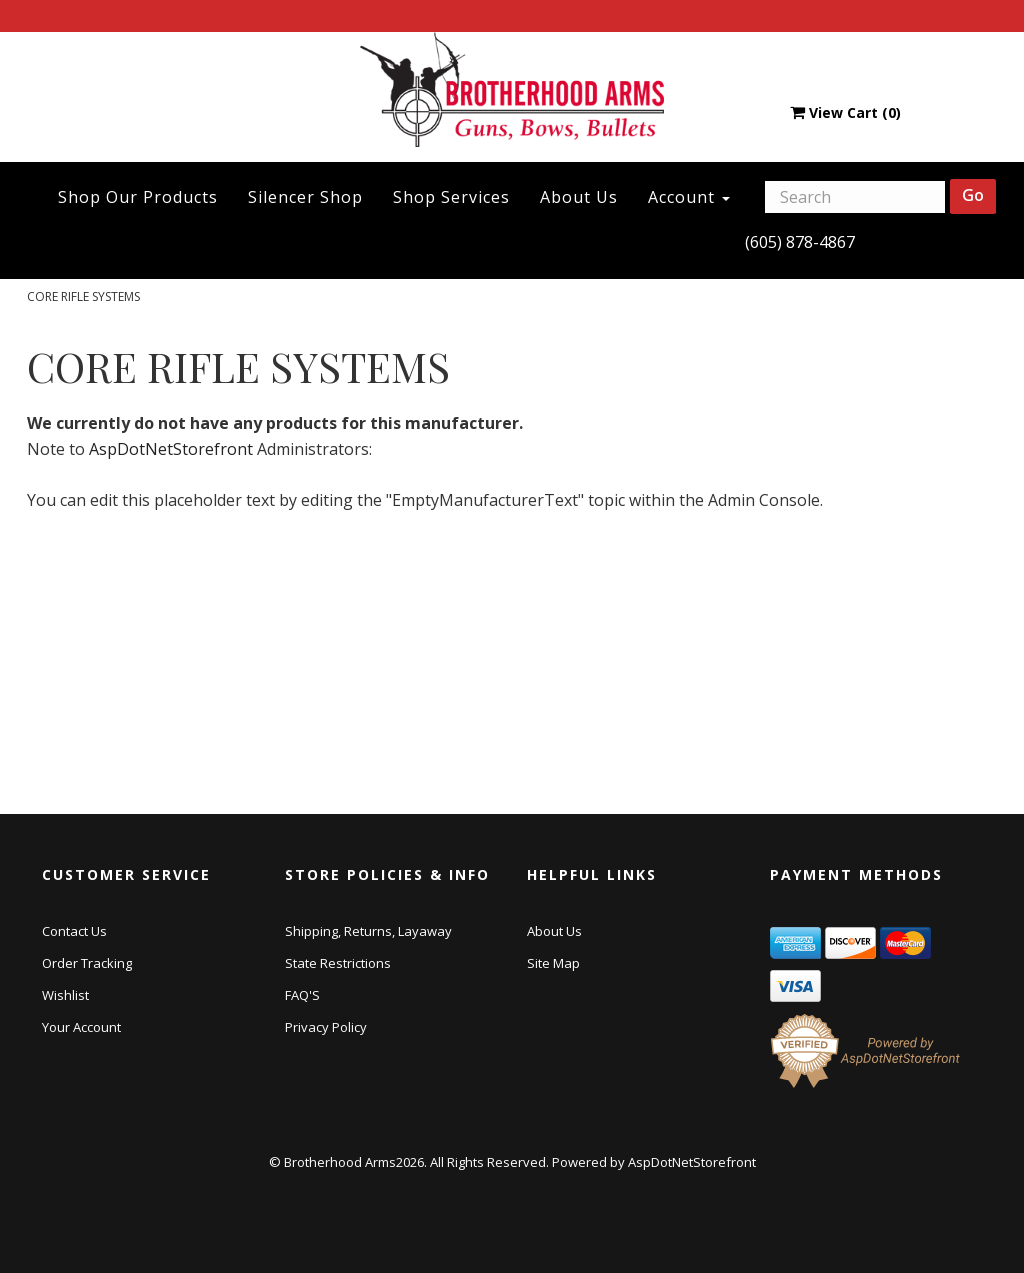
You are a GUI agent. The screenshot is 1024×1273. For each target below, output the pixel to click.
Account (689, 197)
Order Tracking (87, 963)
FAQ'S (302, 995)
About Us (579, 197)
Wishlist (65, 995)
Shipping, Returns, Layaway (368, 931)
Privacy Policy (326, 1027)
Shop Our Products (138, 197)
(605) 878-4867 (800, 242)
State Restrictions (338, 963)
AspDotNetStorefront (171, 449)
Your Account (81, 1027)
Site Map (553, 963)
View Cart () (845, 112)
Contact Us (74, 931)
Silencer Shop (305, 197)
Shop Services (451, 197)
